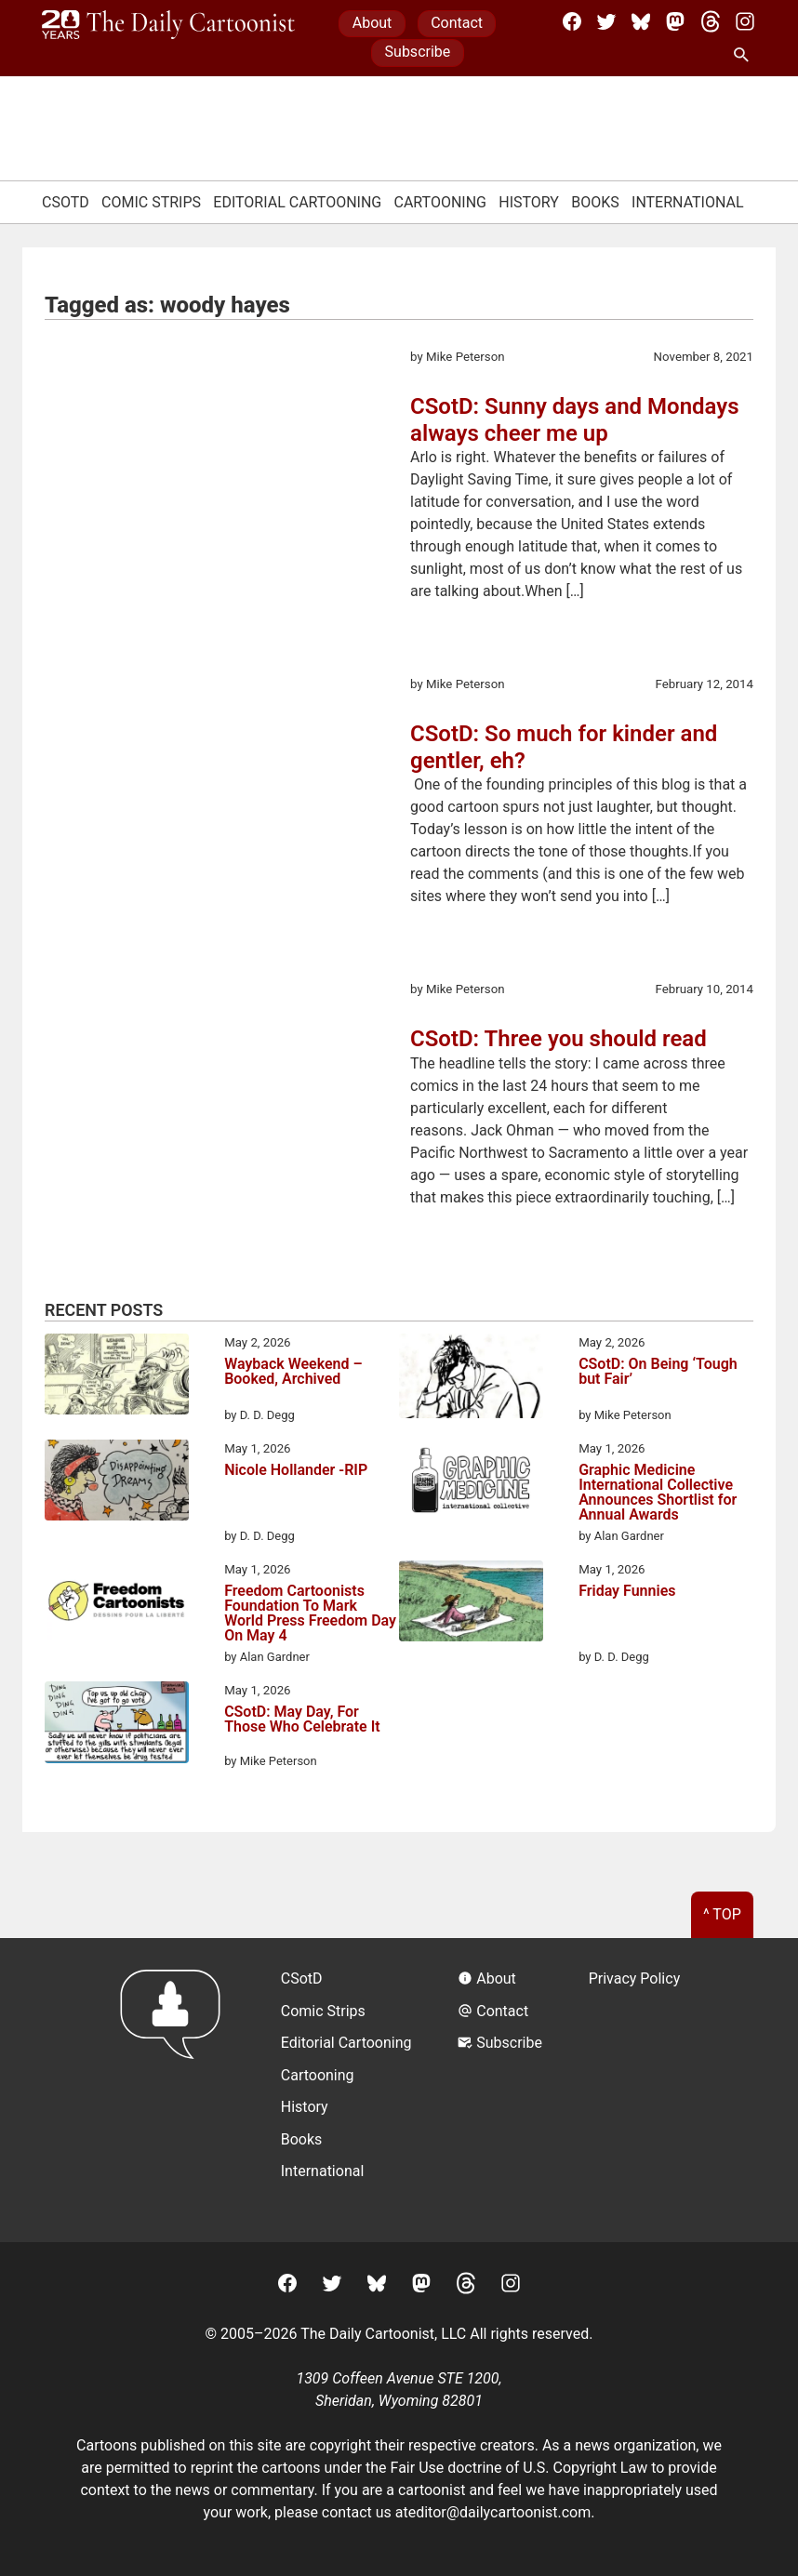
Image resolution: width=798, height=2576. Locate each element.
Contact (457, 23)
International (688, 202)
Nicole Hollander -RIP (295, 1471)
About (372, 23)
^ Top (722, 1914)
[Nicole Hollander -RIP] (117, 1483)
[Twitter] (606, 21)
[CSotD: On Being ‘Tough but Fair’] (471, 1379)
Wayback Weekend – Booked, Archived (293, 1372)
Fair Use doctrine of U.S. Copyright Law (519, 2467)
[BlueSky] (641, 21)
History (529, 202)
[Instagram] (745, 21)
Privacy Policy (635, 1978)
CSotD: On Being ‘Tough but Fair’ (658, 1372)
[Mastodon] (675, 21)
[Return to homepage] (176, 2090)
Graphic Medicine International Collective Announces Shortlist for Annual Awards (658, 1492)
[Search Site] (745, 56)
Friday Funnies (627, 1592)
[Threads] (710, 21)
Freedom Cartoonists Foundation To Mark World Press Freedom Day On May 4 (310, 1613)
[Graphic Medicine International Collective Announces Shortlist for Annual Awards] (471, 1483)
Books (595, 202)
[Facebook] (572, 21)
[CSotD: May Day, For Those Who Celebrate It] (117, 1725)
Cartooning (439, 202)
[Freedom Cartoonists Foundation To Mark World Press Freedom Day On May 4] (117, 1604)
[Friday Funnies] (471, 1604)
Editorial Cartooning (297, 202)
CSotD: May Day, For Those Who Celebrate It (302, 1720)
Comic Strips (151, 202)
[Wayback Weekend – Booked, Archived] (117, 1377)
